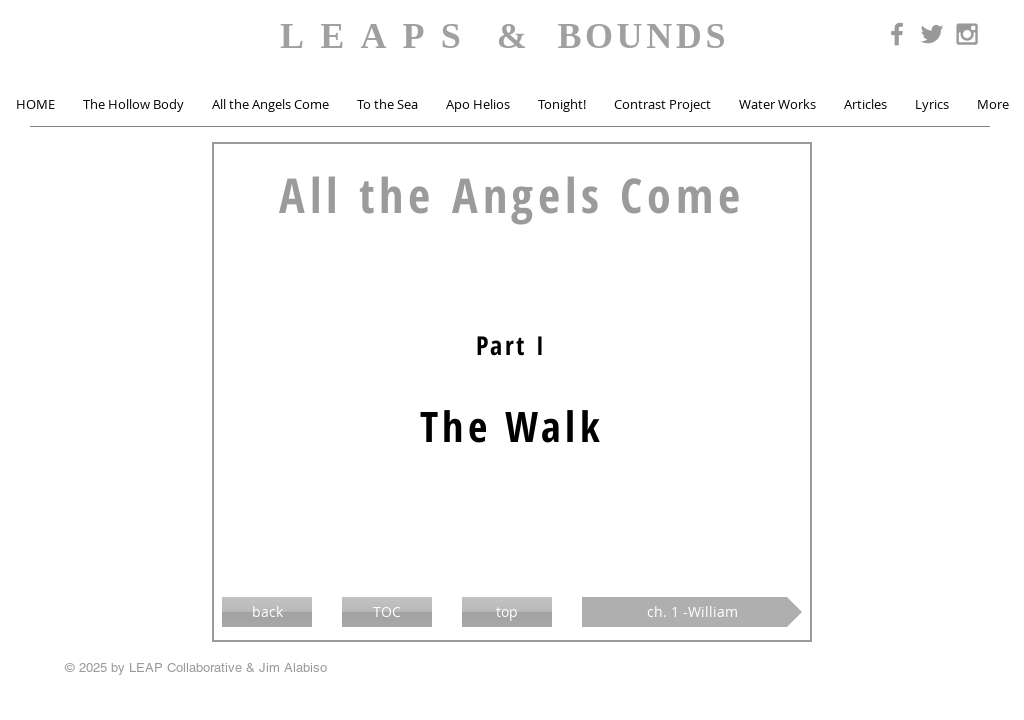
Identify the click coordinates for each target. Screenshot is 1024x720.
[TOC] (387, 612)
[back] (267, 612)
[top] (507, 612)
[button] (133, 104)
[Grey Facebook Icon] (897, 34)
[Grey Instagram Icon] (967, 34)
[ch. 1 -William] (692, 612)
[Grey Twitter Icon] (932, 34)
